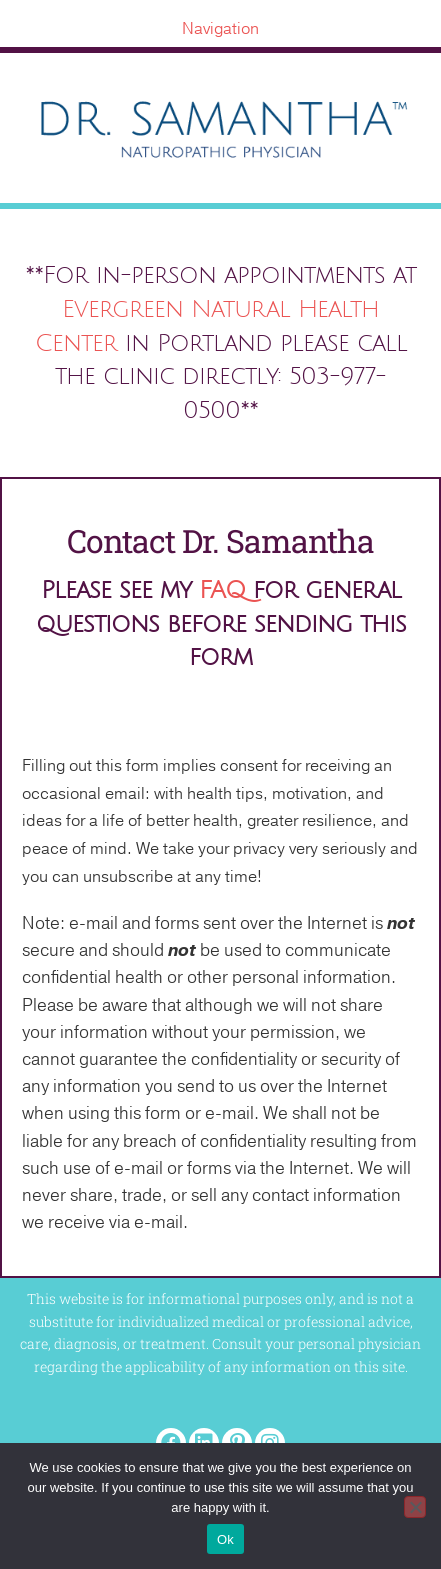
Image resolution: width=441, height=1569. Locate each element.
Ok (225, 1539)
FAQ (222, 590)
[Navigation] (220, 29)
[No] (415, 1507)
